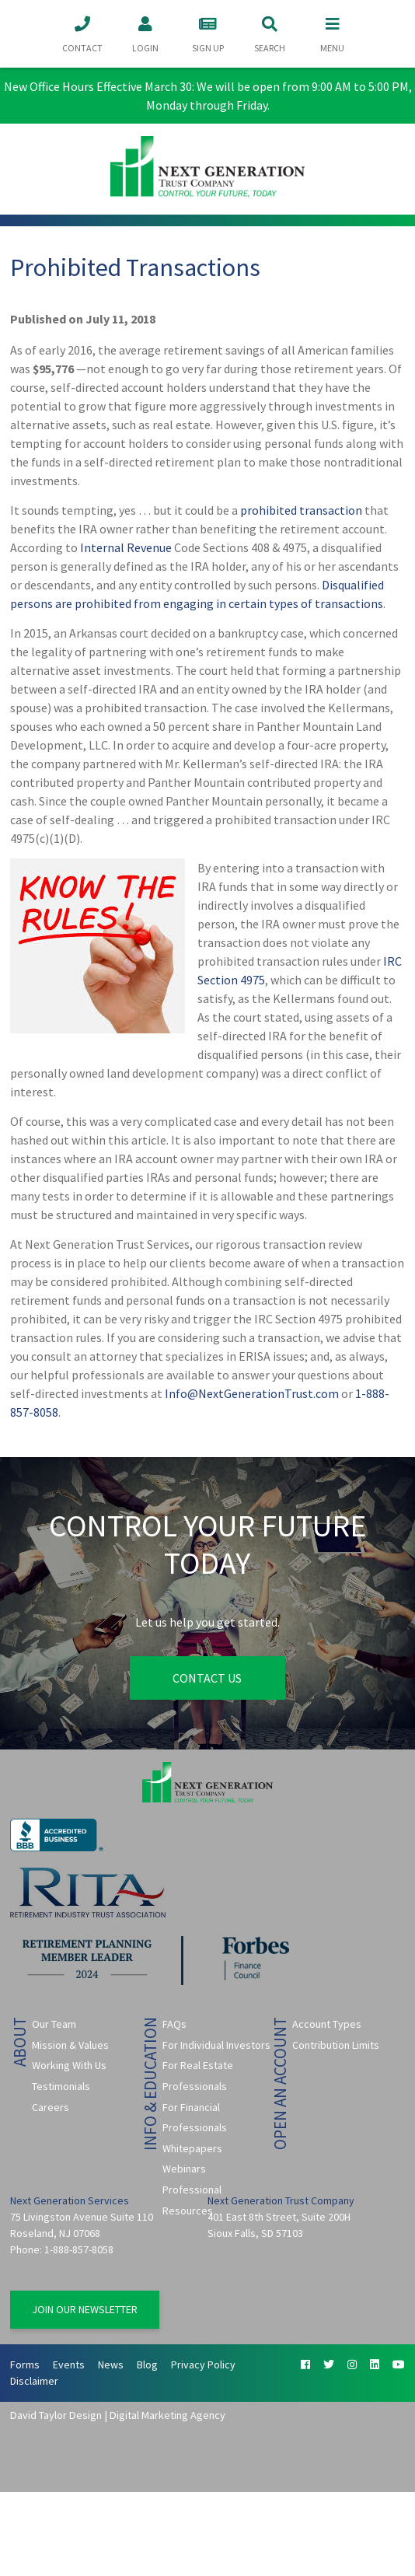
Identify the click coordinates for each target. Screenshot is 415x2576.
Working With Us (69, 2065)
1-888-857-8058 (78, 2249)
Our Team (54, 2024)
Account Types (326, 2024)
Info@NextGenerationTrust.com (252, 1393)
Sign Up (207, 33)
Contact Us (207, 1678)
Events (69, 2365)
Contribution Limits (335, 2045)
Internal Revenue (126, 547)
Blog (147, 2365)
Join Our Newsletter (85, 2309)
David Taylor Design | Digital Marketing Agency (117, 2415)
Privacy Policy (203, 2365)
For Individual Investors (216, 2045)
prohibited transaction (301, 510)
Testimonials (61, 2086)
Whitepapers (192, 2148)
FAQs (174, 2024)
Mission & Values (70, 2045)
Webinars (184, 2169)
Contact (82, 33)
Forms (25, 2365)
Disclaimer (34, 2381)
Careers (50, 2107)
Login (145, 33)
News (111, 2365)
